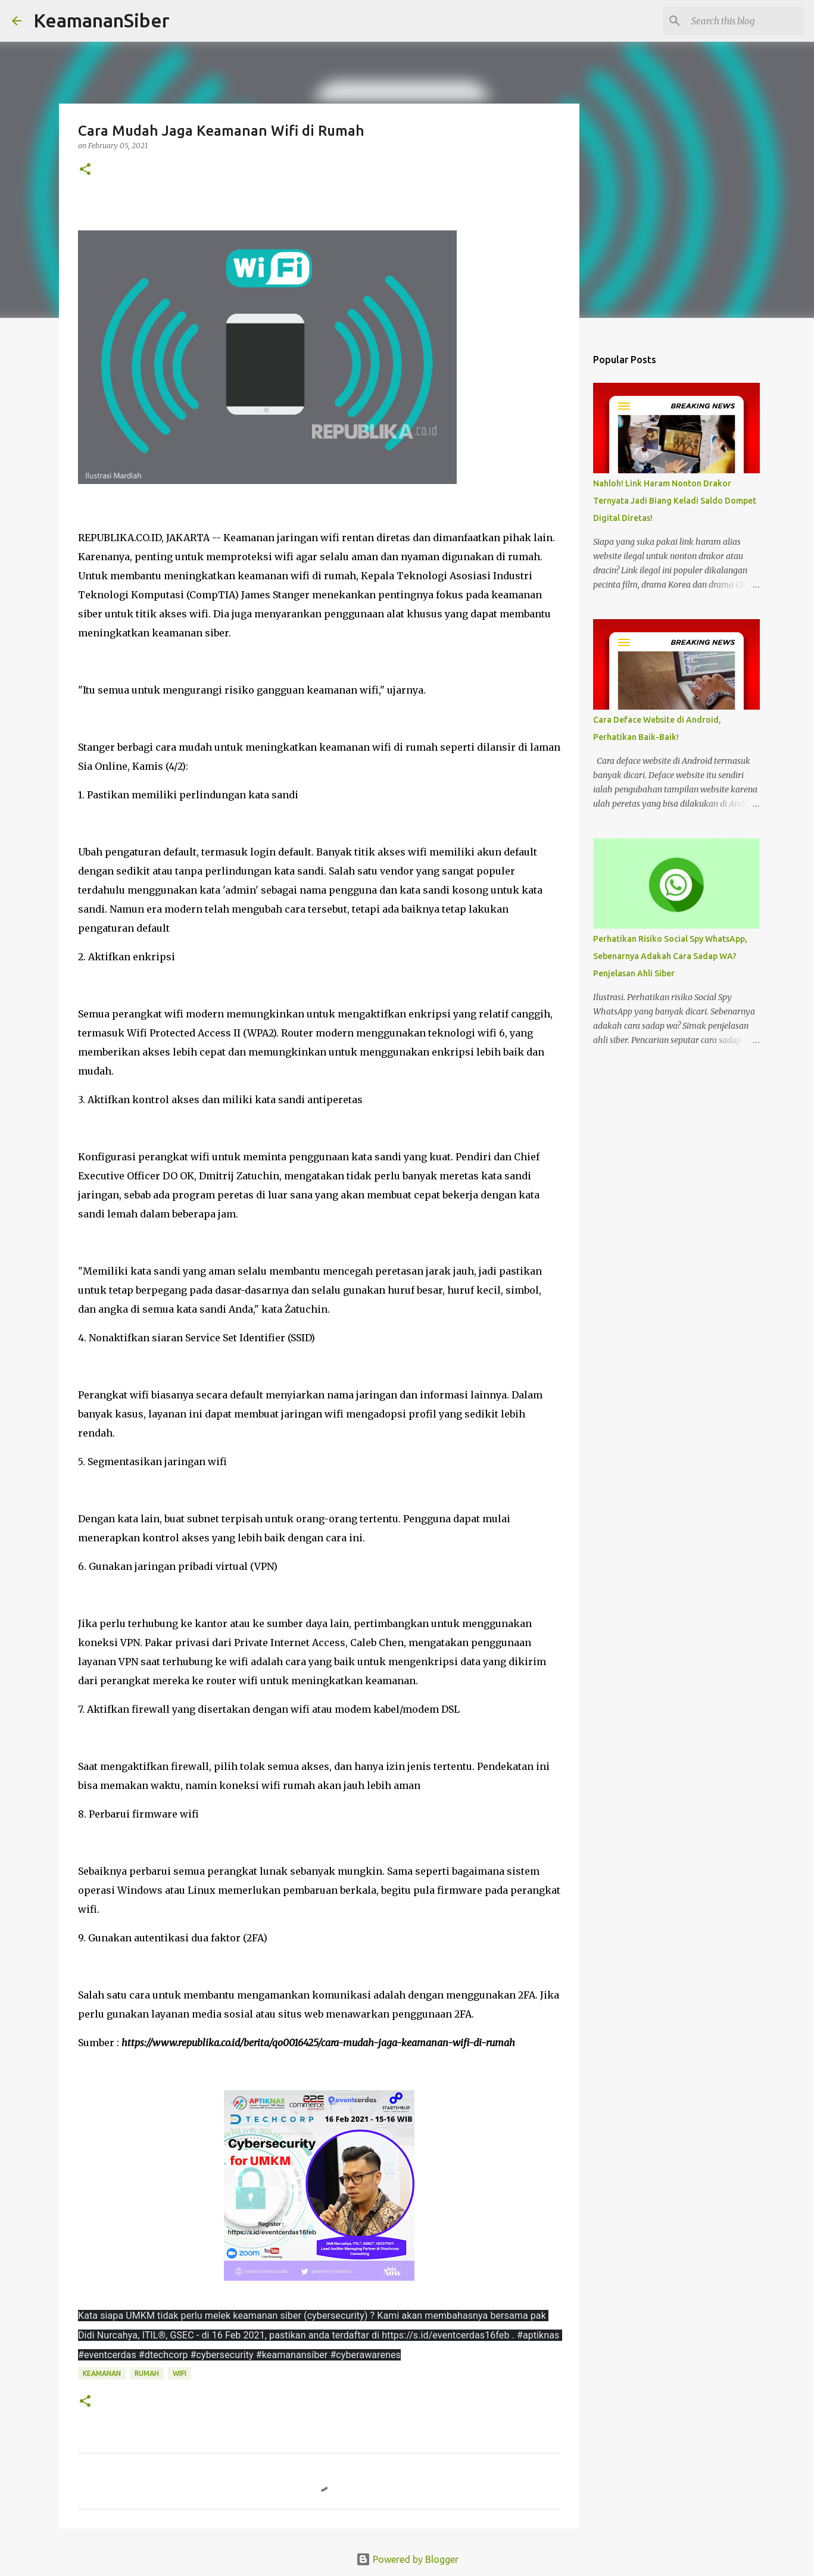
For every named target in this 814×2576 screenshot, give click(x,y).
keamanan (102, 2373)
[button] (85, 170)
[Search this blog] (741, 21)
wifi (179, 2373)
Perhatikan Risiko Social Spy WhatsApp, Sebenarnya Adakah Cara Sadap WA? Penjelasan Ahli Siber (670, 956)
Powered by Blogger (407, 2559)
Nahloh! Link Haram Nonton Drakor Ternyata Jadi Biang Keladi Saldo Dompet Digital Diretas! (674, 501)
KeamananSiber (101, 20)
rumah (147, 2373)
